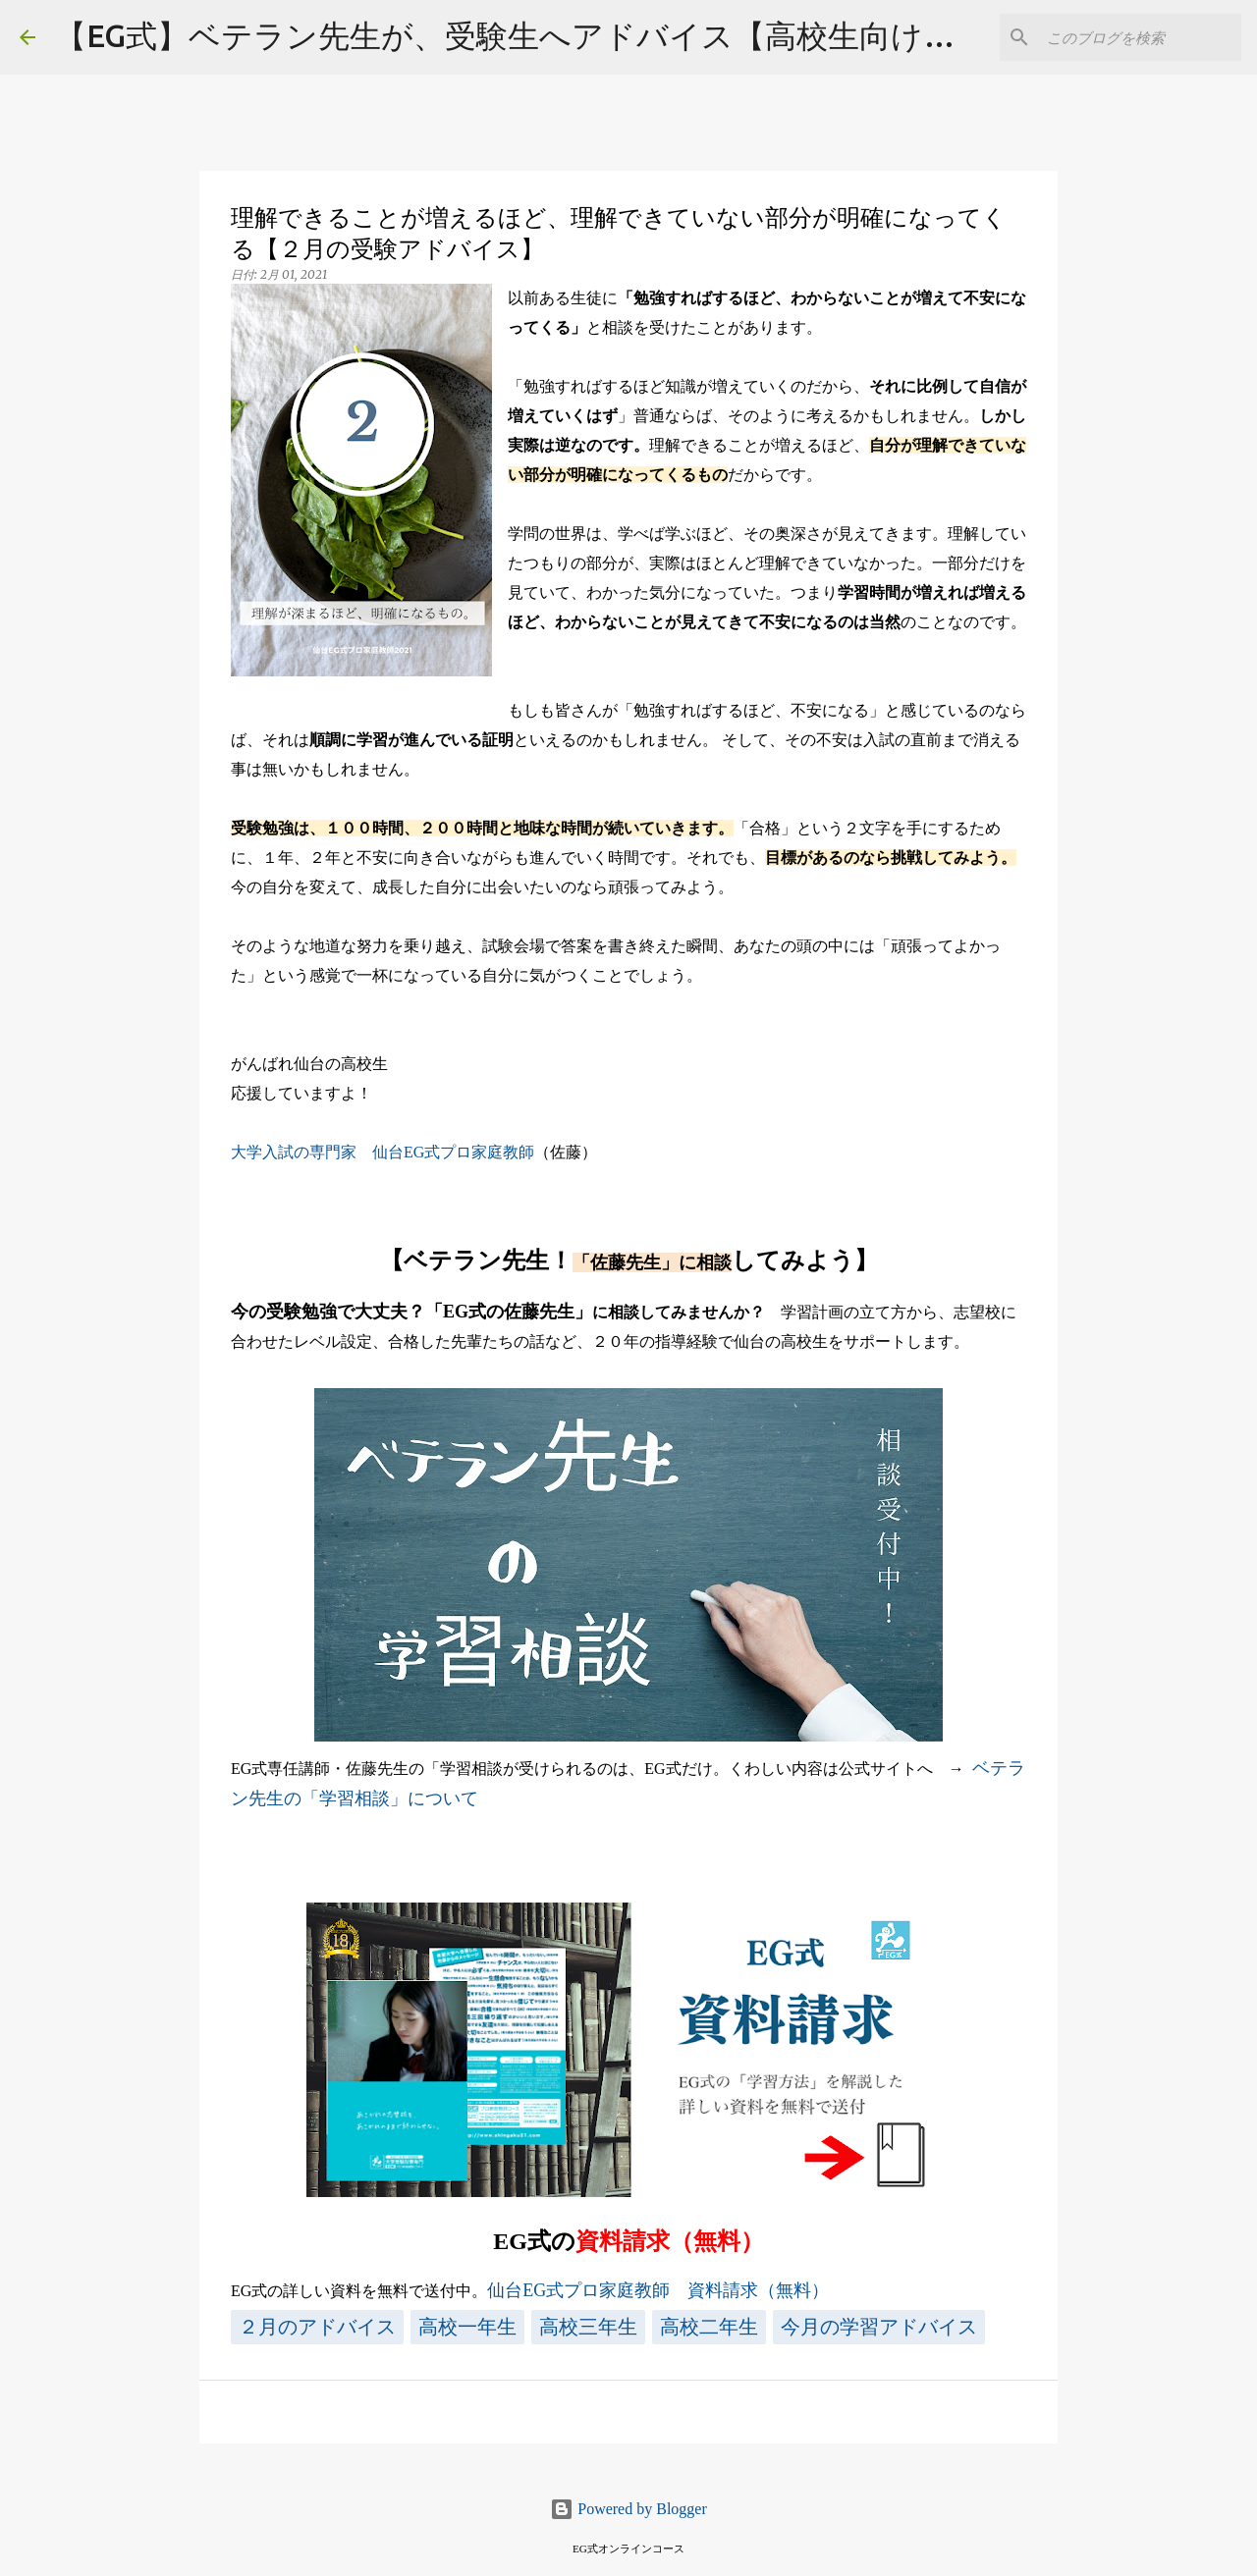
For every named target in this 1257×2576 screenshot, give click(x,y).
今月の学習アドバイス (879, 2326)
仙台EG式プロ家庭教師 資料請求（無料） (658, 2290)
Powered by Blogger (628, 2508)
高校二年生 (709, 2326)
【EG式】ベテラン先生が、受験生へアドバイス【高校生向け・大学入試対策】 (615, 35)
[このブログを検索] (1138, 37)
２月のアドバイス (317, 2326)
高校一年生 (467, 2326)
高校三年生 (588, 2326)
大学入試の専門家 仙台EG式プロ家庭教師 (382, 1152)
